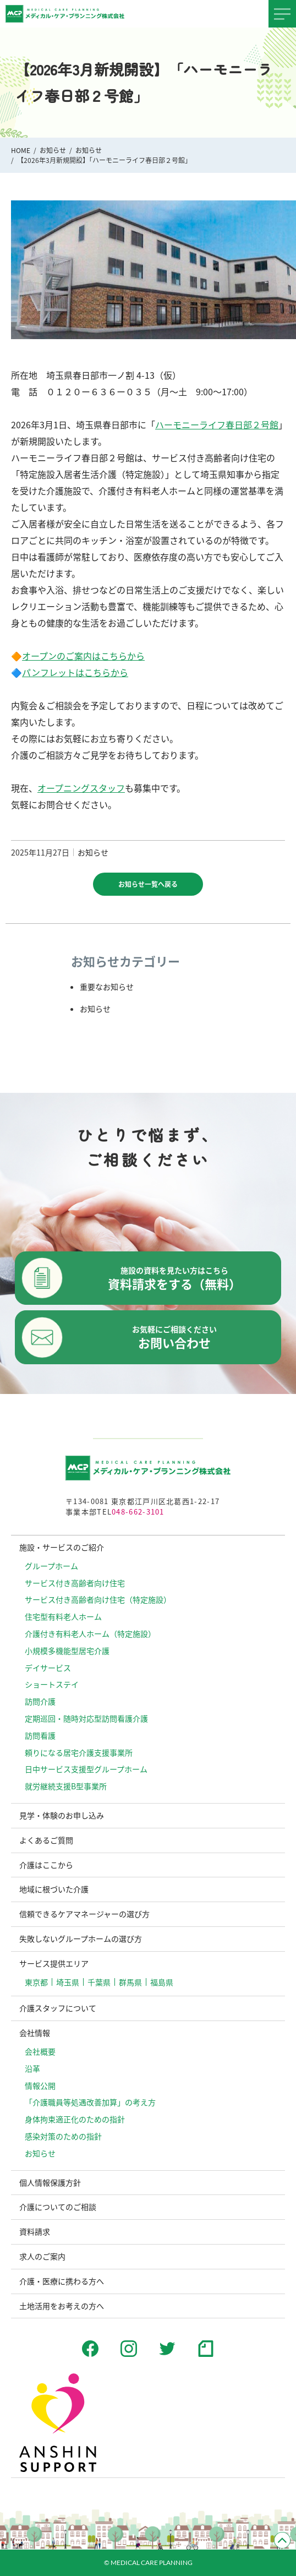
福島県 (161, 1981)
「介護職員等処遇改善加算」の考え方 (90, 2101)
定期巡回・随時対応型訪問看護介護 (86, 1718)
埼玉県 (67, 1981)
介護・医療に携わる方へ (61, 2280)
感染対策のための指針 (63, 2136)
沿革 (32, 2068)
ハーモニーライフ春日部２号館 (216, 424)
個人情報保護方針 (50, 2182)
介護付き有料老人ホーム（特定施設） (90, 1633)
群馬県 (130, 1981)
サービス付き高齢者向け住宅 (75, 1582)
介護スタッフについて (57, 2007)
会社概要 (40, 2051)
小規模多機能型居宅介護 (67, 1650)
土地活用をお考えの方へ (61, 2305)
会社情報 (34, 2032)
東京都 (36, 1981)
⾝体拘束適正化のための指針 (75, 2119)
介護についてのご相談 (57, 2206)
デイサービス (48, 1667)
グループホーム (51, 1565)
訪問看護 (40, 1735)
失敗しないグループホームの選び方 (80, 1938)
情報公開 (40, 2085)
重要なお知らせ (107, 986)
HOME (20, 150)
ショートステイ (52, 1684)
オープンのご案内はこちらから (83, 655)
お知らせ (53, 150)
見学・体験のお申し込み (61, 1815)
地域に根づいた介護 (54, 1888)
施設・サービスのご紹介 (61, 1547)
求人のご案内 (42, 2256)
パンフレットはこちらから (75, 672)
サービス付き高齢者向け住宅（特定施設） (98, 1599)
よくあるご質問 (46, 1839)
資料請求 (34, 2231)
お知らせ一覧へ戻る (148, 884)
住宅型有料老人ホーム (63, 1616)
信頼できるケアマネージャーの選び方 (84, 1913)
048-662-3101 (138, 1511)
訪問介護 (40, 1701)
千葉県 (99, 1981)
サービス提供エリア (54, 1963)
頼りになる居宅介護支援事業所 (79, 1752)
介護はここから (46, 1864)
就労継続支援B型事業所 (66, 1785)
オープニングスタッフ (81, 787)
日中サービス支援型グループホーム (86, 1768)
